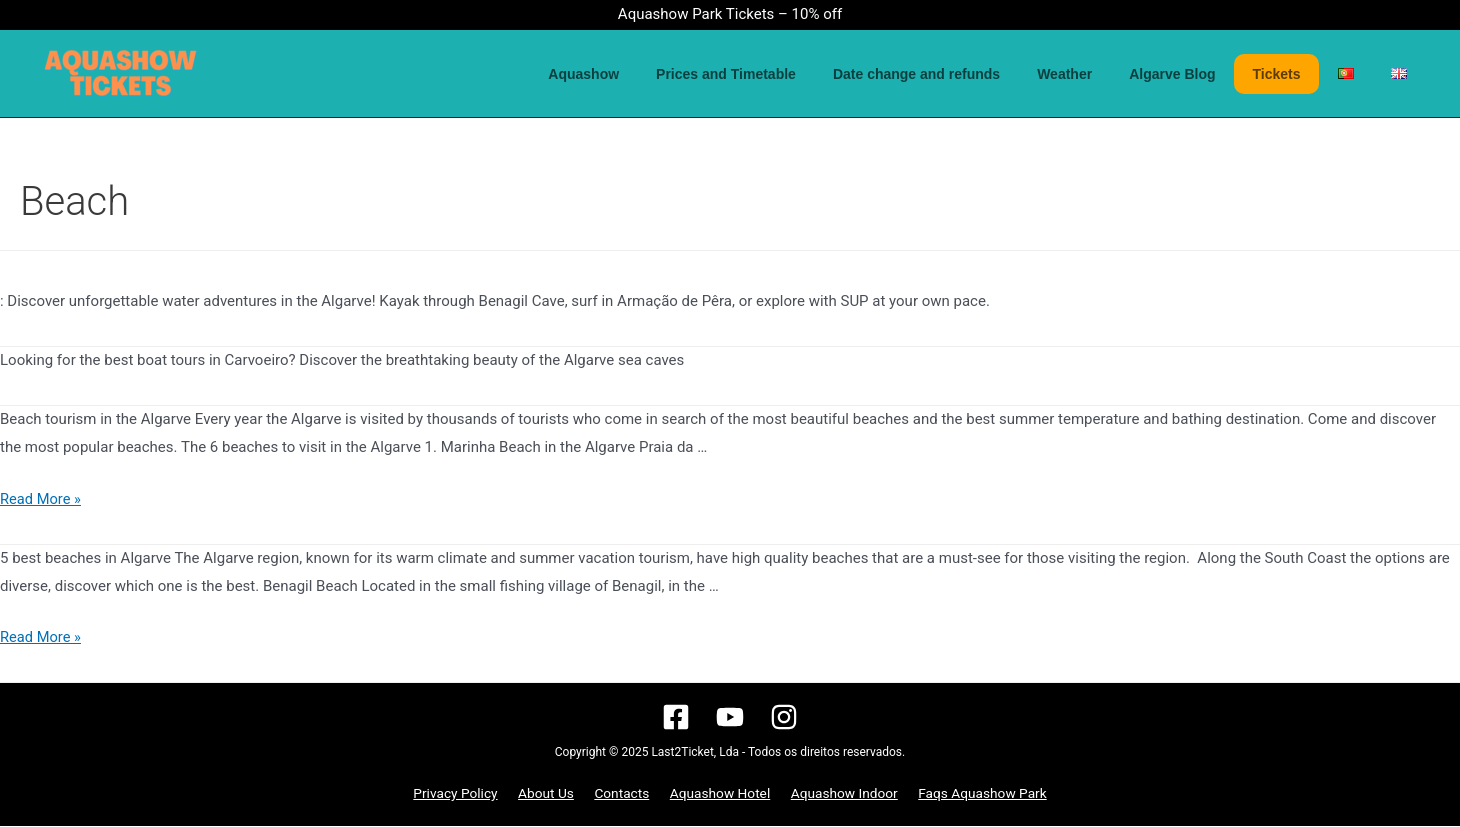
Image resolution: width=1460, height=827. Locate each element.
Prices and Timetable (785, 74)
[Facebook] (676, 717)
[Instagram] (784, 717)
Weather (1105, 74)
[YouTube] (730, 717)
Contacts (623, 794)
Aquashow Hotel (716, 794)
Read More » (41, 499)
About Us (552, 794)
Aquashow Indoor (836, 794)
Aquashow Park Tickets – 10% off (730, 14)
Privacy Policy (467, 794)
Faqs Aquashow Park (970, 794)
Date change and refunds (965, 74)
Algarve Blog (1204, 74)
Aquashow (651, 74)
